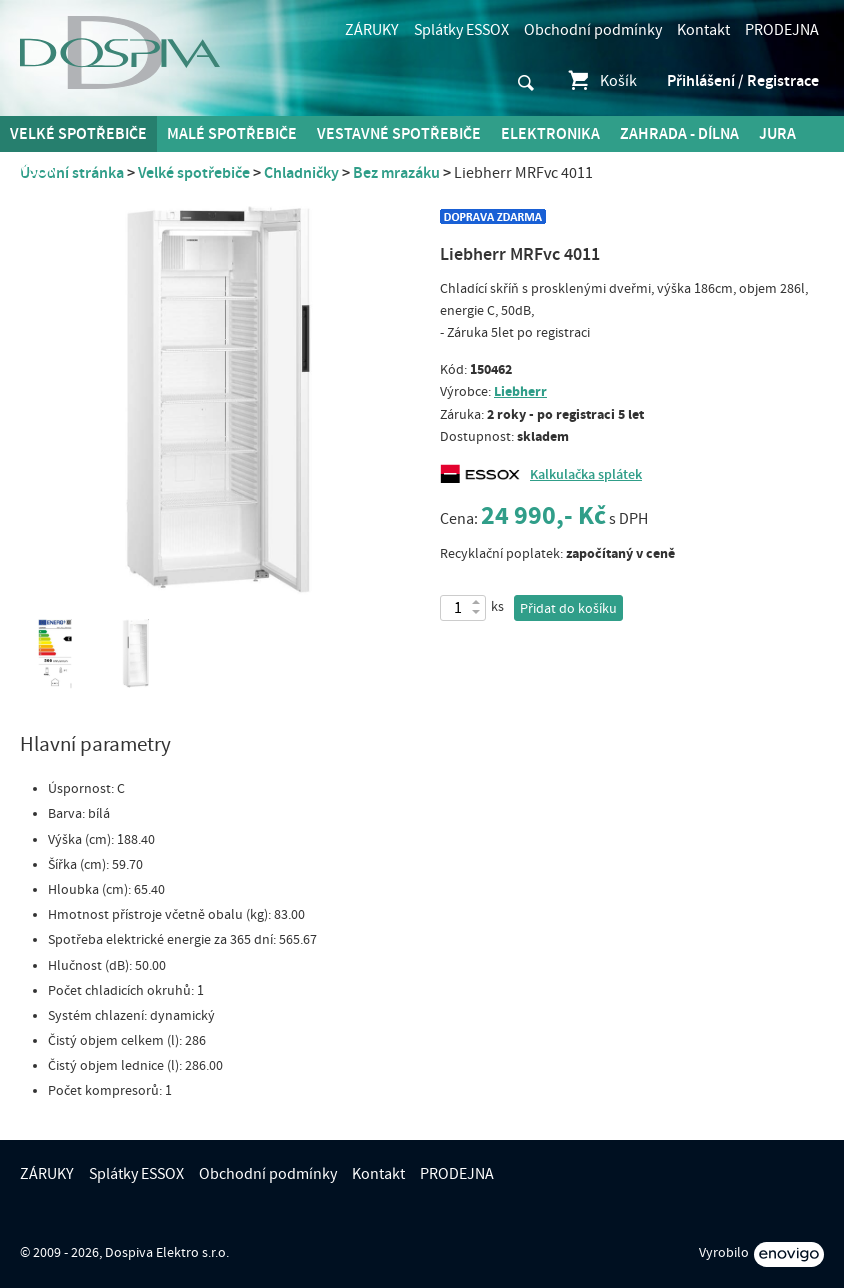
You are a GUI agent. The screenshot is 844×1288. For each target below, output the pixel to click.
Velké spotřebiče (78, 134)
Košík (601, 81)
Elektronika (550, 134)
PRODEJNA (782, 30)
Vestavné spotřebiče (399, 134)
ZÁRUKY (372, 30)
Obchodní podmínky (593, 30)
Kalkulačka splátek (586, 475)
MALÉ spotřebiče (232, 134)
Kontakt (703, 30)
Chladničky (301, 173)
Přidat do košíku (568, 609)
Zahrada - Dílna (679, 134)
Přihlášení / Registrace (743, 81)
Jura (777, 134)
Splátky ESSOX (461, 30)
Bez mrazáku (396, 173)
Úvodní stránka (72, 173)
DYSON (34, 171)
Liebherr (520, 391)
